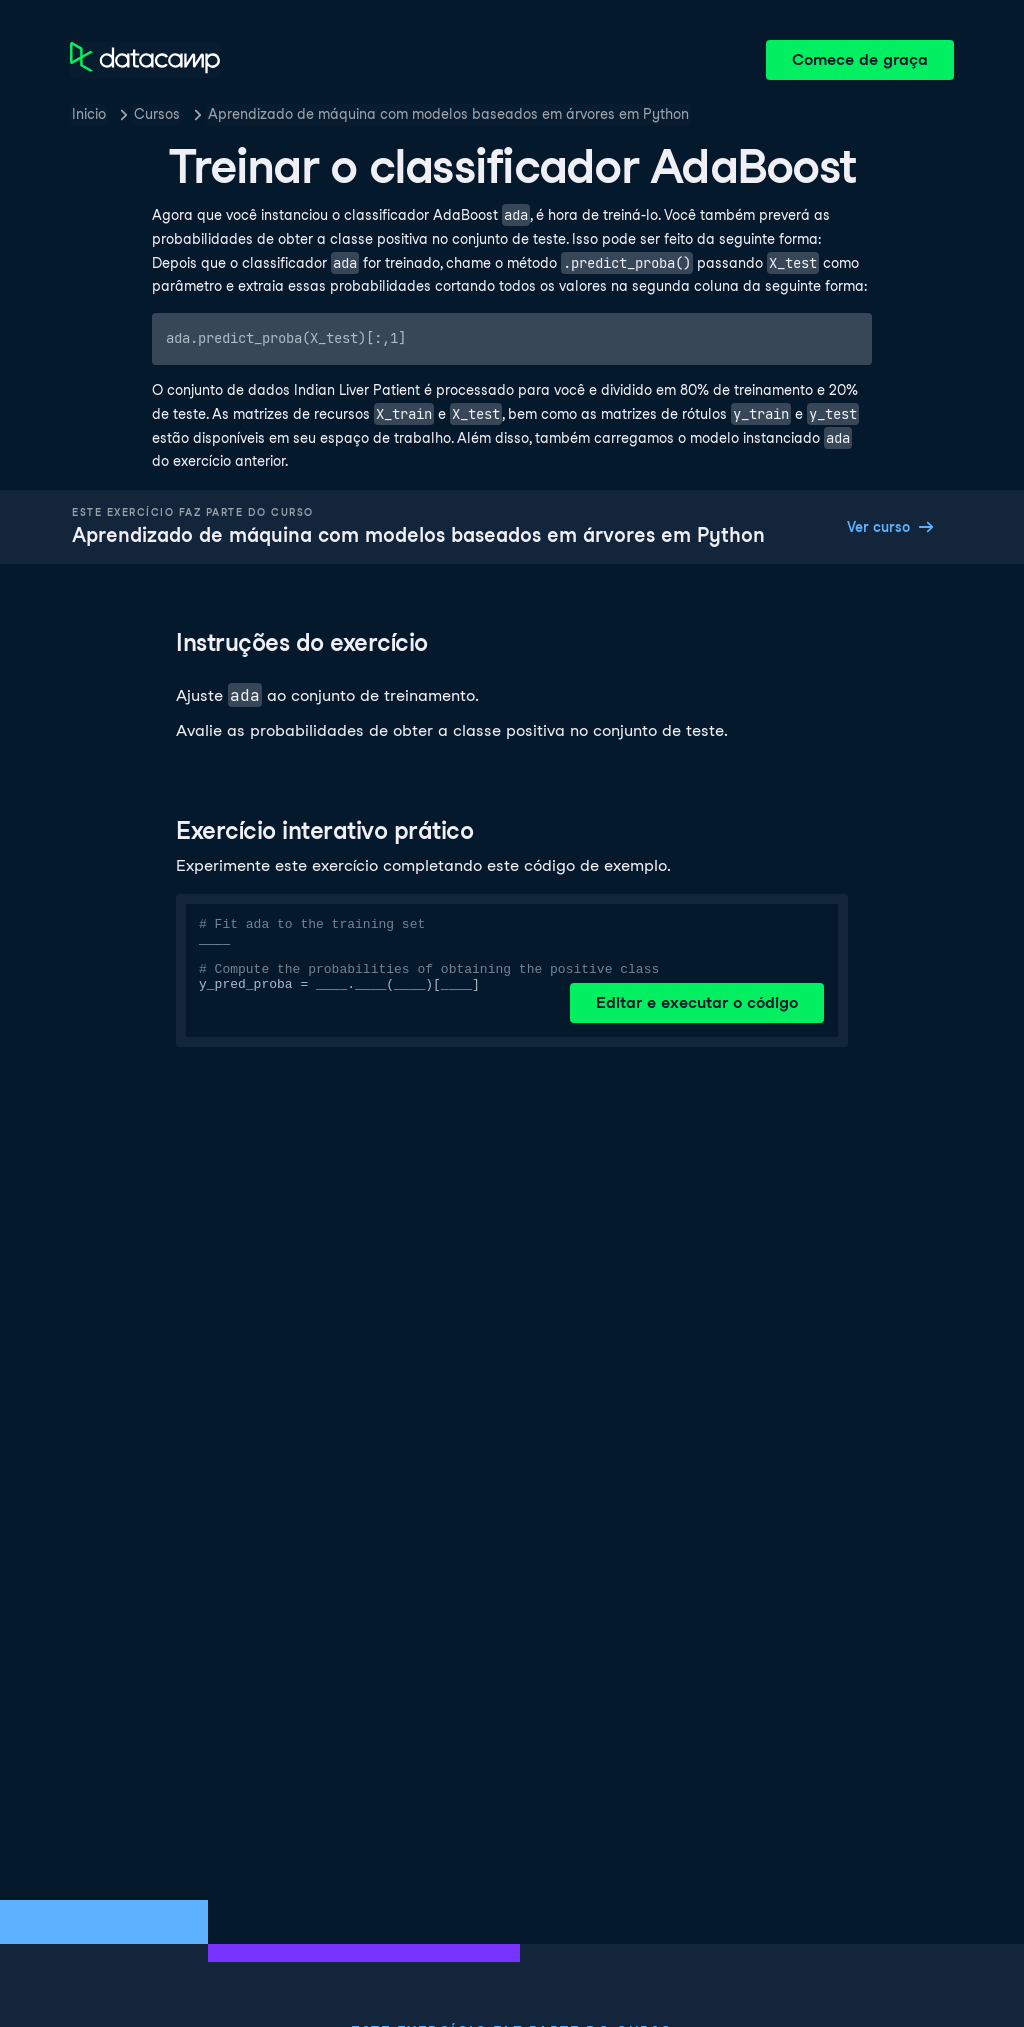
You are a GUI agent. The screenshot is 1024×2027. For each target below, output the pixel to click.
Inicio (89, 114)
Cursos (157, 114)
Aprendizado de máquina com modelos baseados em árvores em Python (448, 114)
